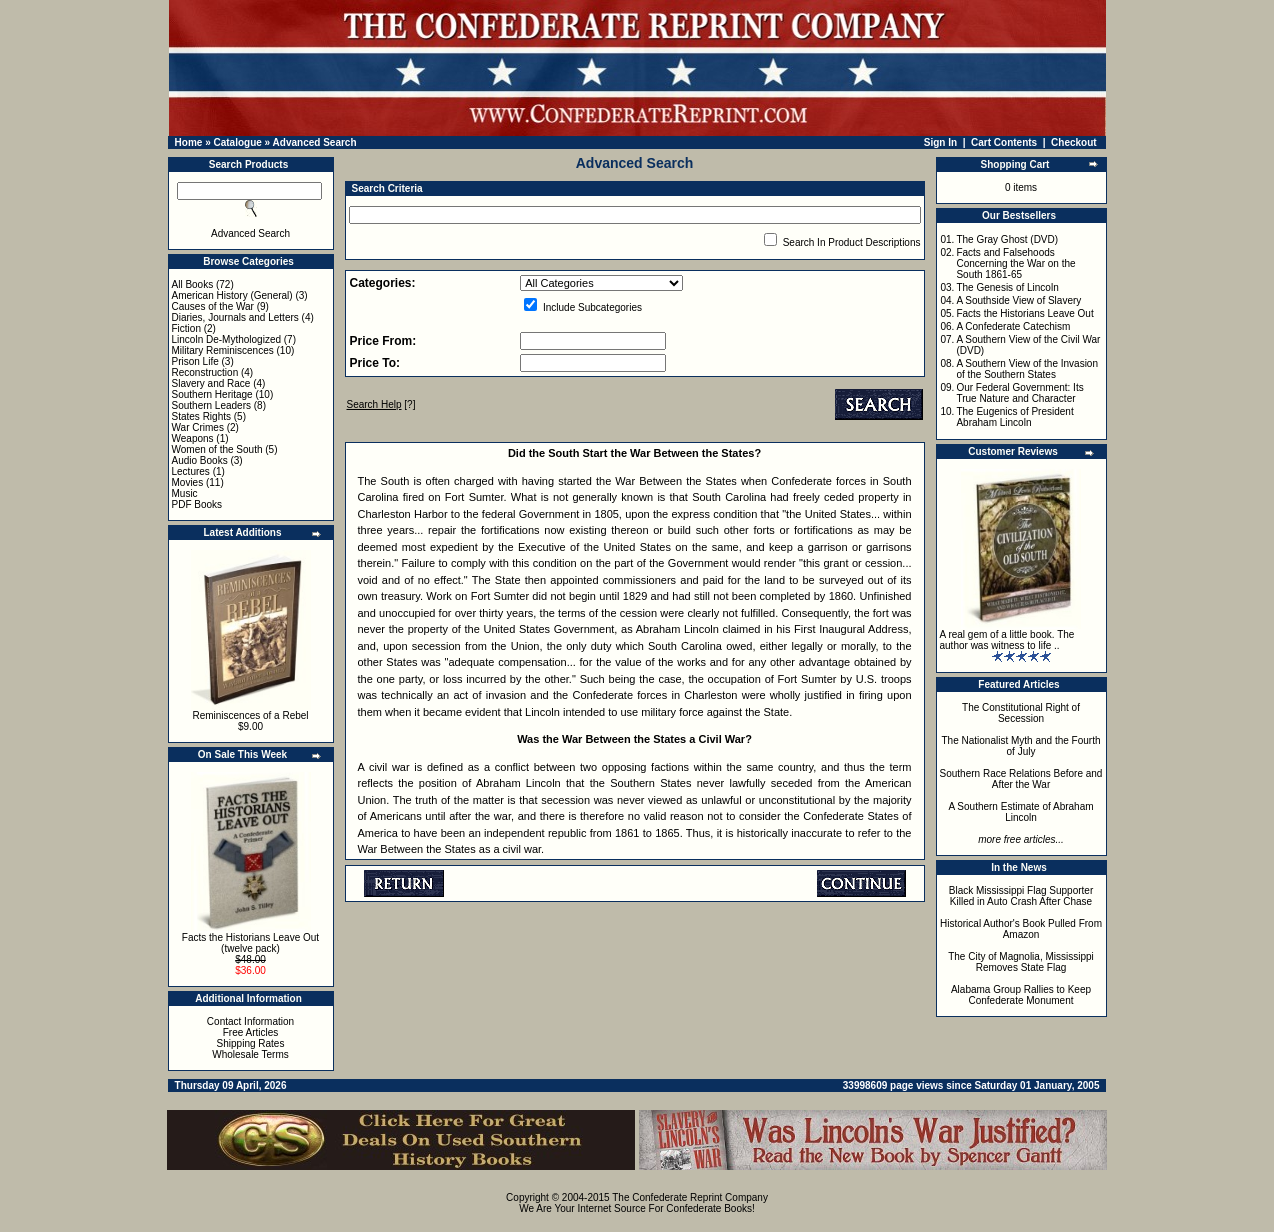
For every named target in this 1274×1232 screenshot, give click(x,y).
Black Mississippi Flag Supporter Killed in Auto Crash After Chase (1021, 896)
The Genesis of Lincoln (1007, 287)
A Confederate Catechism (1013, 326)
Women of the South (217, 449)
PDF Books (197, 504)
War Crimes (198, 427)
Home (189, 142)
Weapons (193, 438)
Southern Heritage (212, 394)
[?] (381, 404)
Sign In (940, 142)
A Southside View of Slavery (1018, 300)
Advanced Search (315, 142)
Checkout (1074, 142)
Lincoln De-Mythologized (227, 339)
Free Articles (251, 1032)
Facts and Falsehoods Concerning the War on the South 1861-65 (1015, 263)
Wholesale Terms (250, 1054)
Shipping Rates (251, 1043)
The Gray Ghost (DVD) (1007, 239)
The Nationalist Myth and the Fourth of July (1021, 746)
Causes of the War (213, 306)
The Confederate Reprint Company (690, 1197)
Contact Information (250, 1021)
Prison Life (195, 361)
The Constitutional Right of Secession (1021, 713)
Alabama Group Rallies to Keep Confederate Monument (1021, 995)
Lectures (191, 471)
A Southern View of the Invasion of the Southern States (1027, 369)
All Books (193, 284)
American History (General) (232, 295)
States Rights (201, 416)
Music (185, 493)
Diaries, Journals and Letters (235, 317)
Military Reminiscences (223, 350)
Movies (188, 482)
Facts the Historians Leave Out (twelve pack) (250, 943)
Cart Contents (1004, 142)
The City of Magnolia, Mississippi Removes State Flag (1021, 962)
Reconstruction (205, 372)
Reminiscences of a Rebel (250, 715)
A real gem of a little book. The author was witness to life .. (1007, 640)
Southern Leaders (212, 405)
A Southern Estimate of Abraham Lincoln (1020, 812)
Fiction (186, 328)
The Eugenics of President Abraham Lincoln (1014, 417)
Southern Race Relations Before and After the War (1021, 779)
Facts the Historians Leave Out (1024, 313)
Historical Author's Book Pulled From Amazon (1021, 929)
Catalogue (237, 142)
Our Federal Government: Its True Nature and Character (1019, 393)
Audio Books (200, 460)
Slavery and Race (211, 383)
